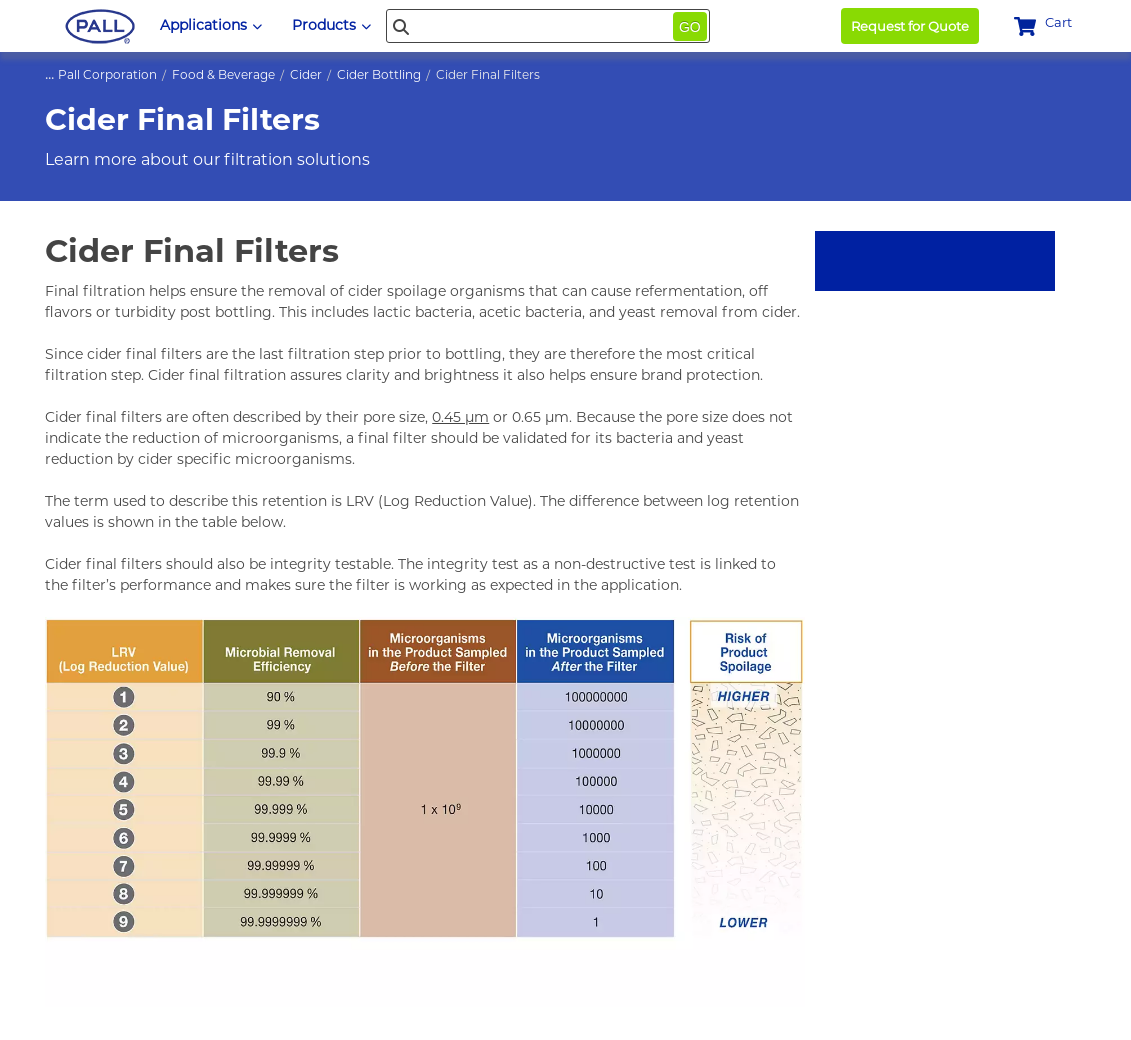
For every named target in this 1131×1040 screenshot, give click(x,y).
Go (690, 27)
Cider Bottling (379, 74)
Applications (211, 25)
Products (331, 25)
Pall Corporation (107, 74)
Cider (306, 74)
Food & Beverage (223, 74)
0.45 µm (460, 417)
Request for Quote (910, 26)
